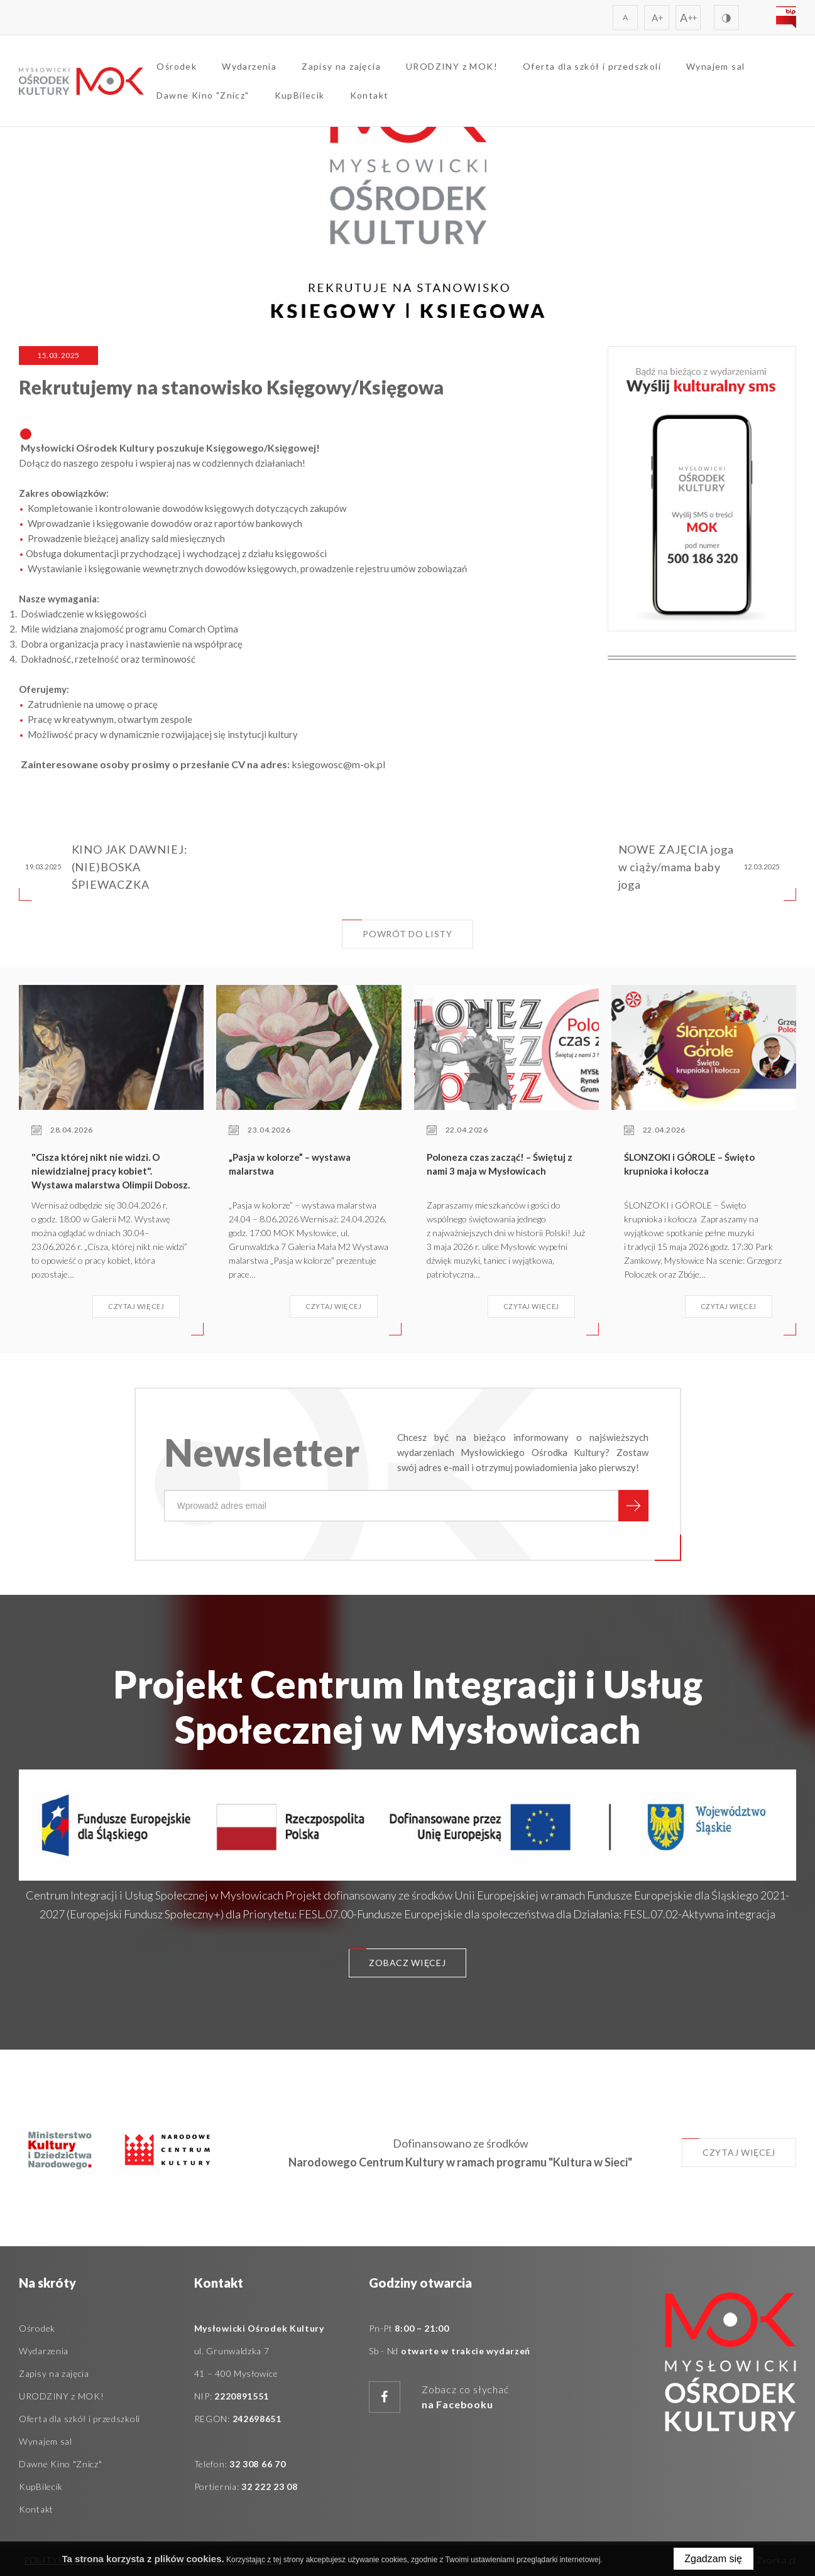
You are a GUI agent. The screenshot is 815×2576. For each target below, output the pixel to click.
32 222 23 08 (269, 2486)
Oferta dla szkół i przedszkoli (592, 66)
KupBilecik (300, 95)
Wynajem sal (716, 66)
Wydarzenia (249, 66)
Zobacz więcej (397, 1958)
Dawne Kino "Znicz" (203, 95)
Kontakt (369, 95)
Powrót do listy (397, 929)
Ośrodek (177, 66)
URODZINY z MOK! (452, 66)
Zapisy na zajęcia (341, 66)
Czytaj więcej (728, 2148)
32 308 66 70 (257, 2464)
